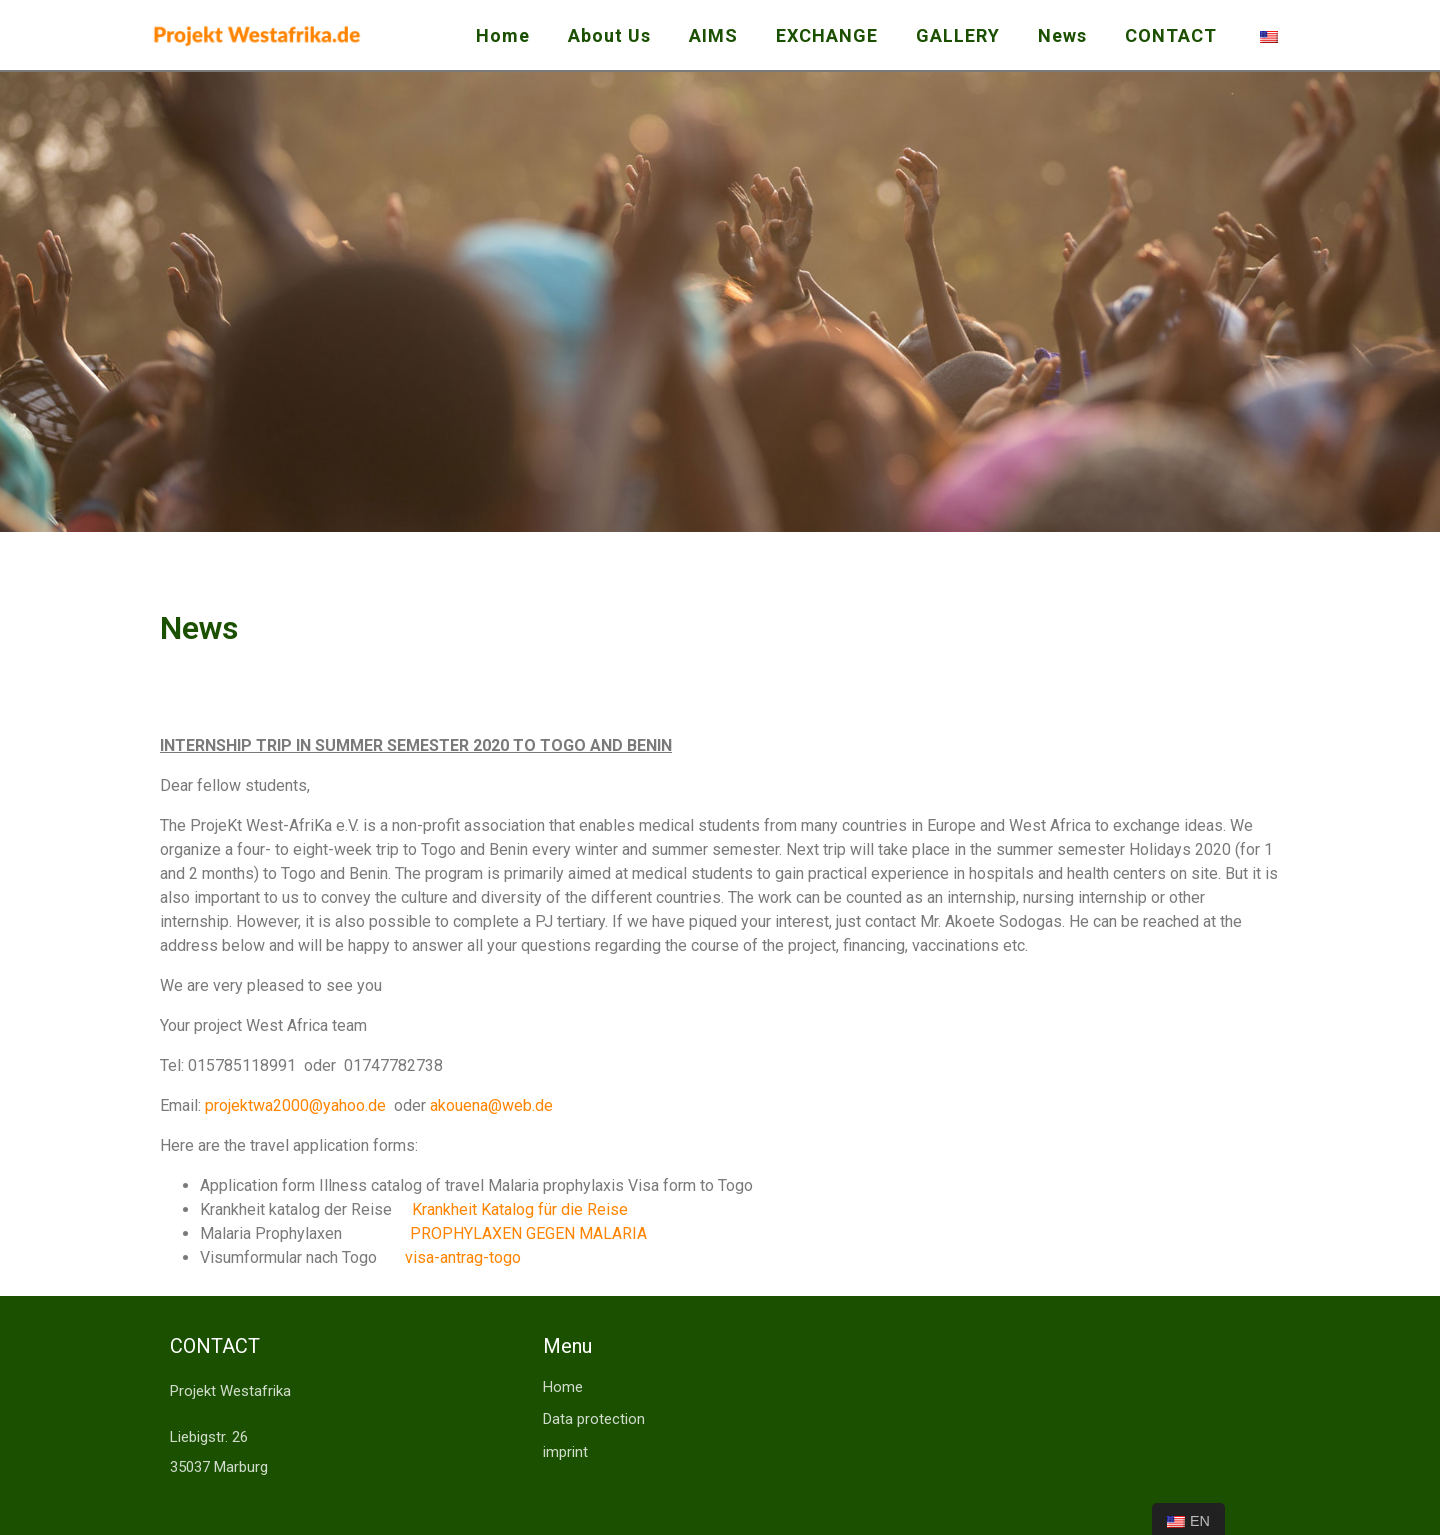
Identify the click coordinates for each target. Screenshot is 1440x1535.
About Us (609, 35)
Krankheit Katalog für (486, 1209)
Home (503, 35)
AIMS (713, 35)
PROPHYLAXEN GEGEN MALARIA (528, 1233)
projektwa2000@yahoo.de (295, 1105)
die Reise (594, 1209)
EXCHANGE (827, 35)
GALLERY (958, 35)
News (1062, 35)
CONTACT (1171, 35)
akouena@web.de (491, 1105)
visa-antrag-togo (463, 1257)
